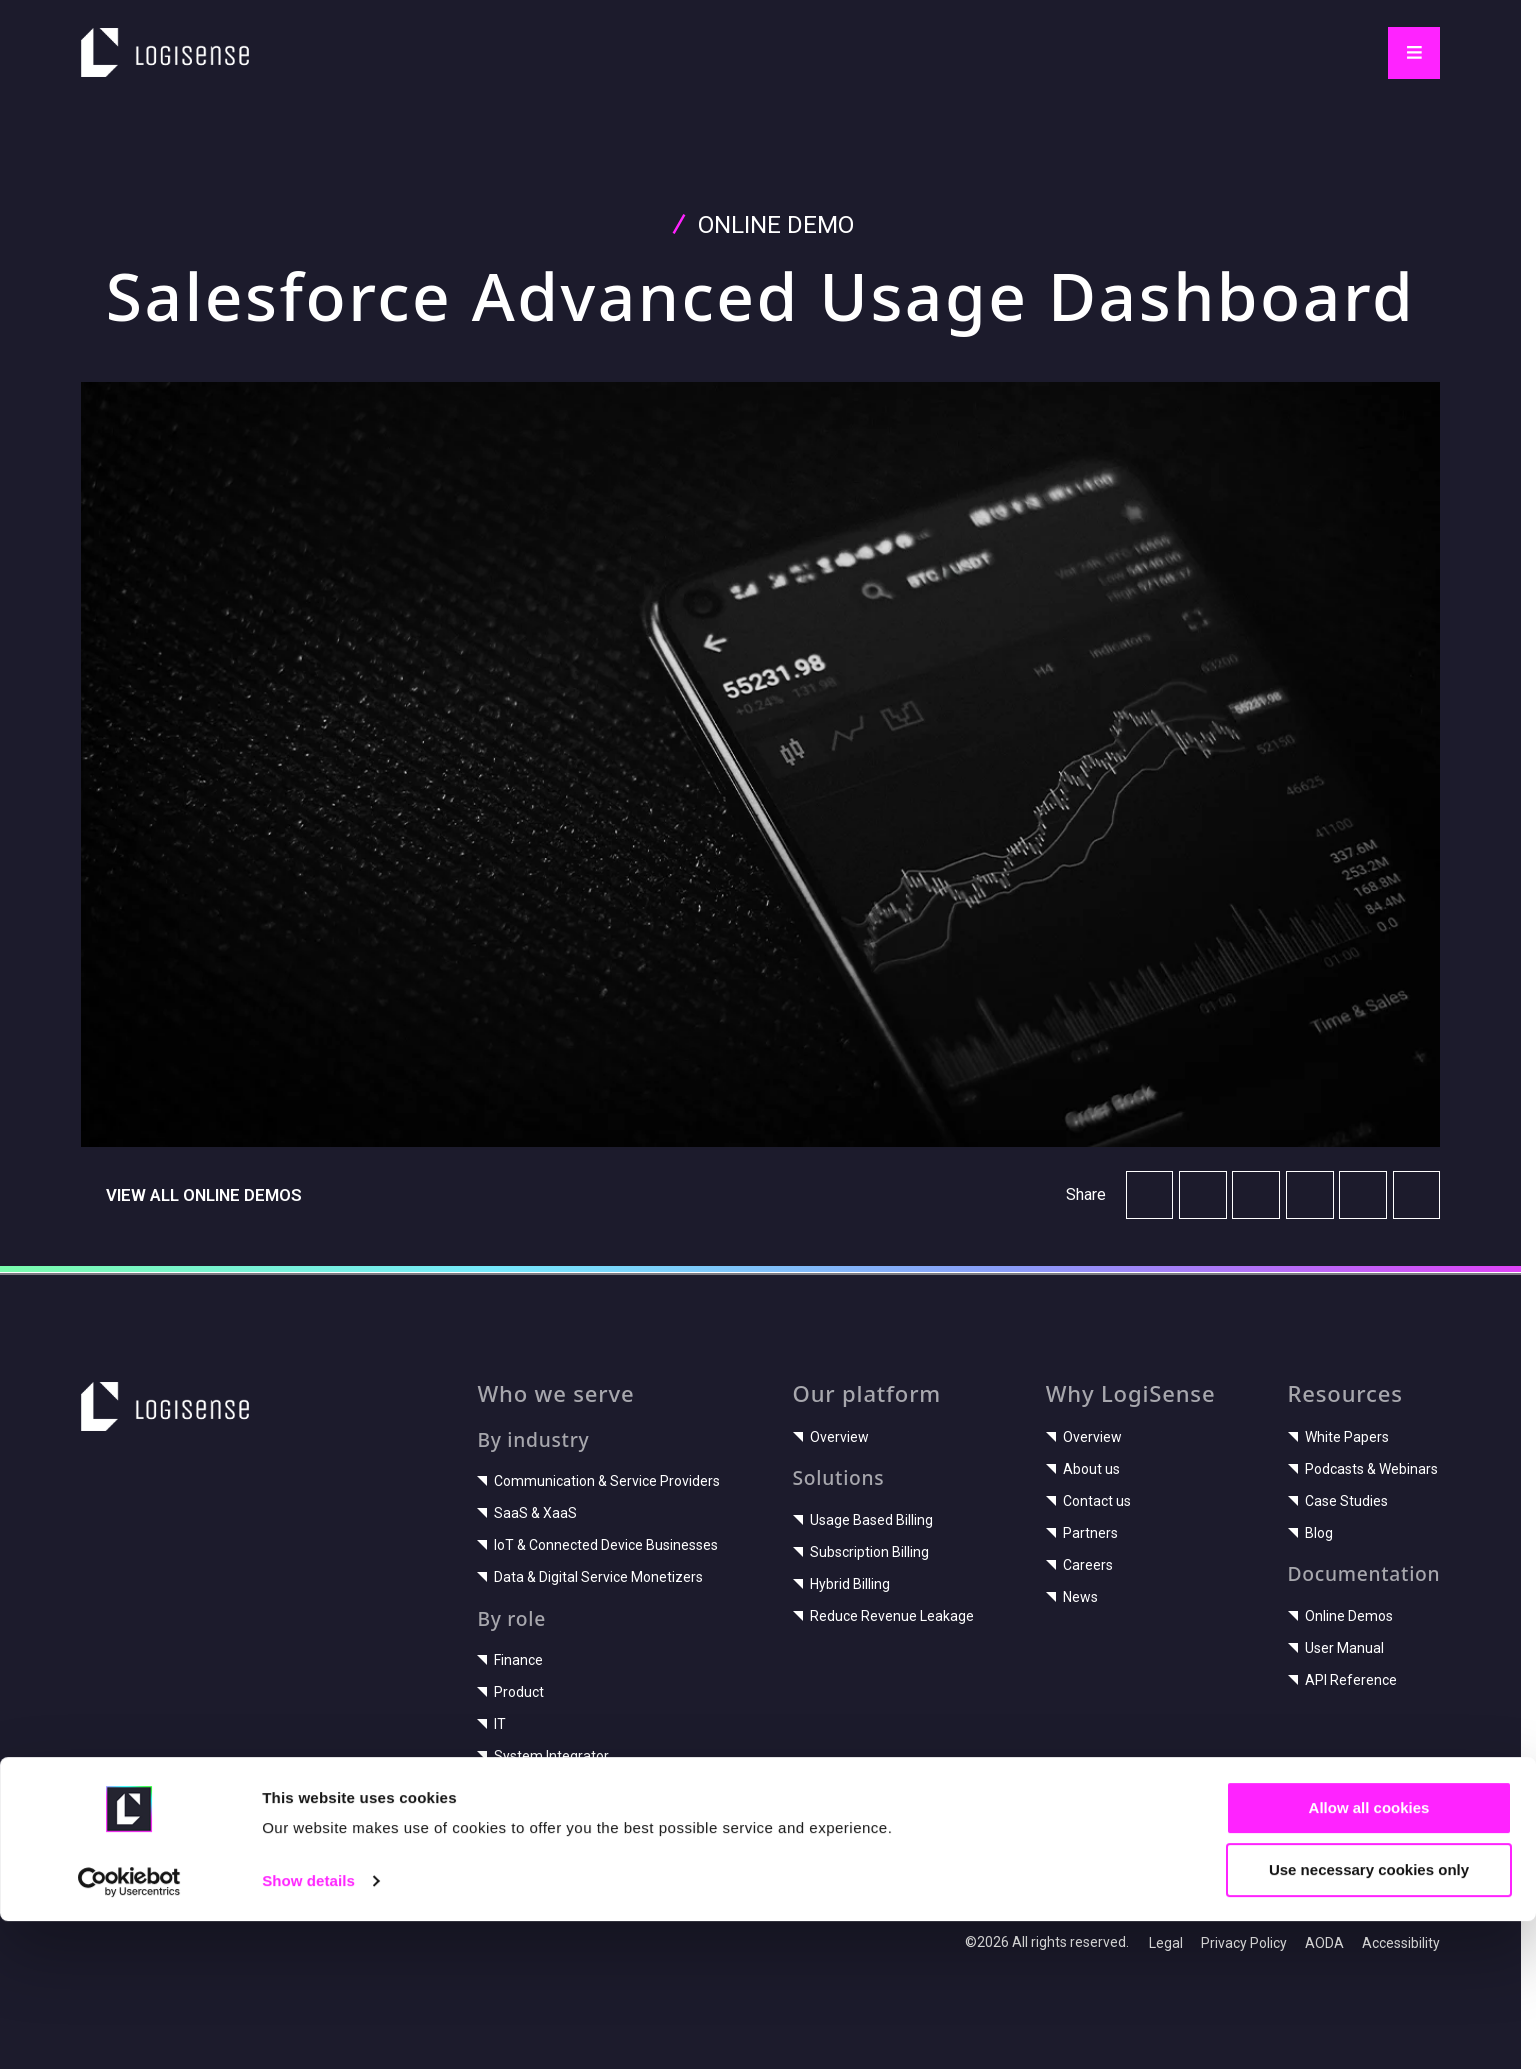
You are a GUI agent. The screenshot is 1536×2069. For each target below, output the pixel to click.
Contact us (1088, 1501)
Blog (1310, 1533)
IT (491, 1724)
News (1072, 1597)
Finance (510, 1660)
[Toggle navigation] (1414, 53)
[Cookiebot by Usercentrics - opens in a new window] (129, 2030)
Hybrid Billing (841, 1584)
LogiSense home (155, 41)
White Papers (1338, 1437)
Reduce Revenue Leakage (883, 1616)
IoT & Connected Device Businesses (597, 1545)
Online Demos (1340, 1616)
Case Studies (1338, 1501)
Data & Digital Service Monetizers (590, 1577)
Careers (1079, 1565)
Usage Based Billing (863, 1520)
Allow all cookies (1369, 1954)
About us (1083, 1469)
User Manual (1336, 1648)
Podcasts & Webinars (1363, 1469)
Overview (831, 1437)
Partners (1082, 1533)
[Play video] (761, 764)
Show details (308, 2028)
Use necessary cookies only (1369, 2016)
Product (510, 1692)
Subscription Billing (861, 1552)
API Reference (1342, 1680)
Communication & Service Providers (598, 1481)
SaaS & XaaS (527, 1513)
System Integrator (543, 1756)
